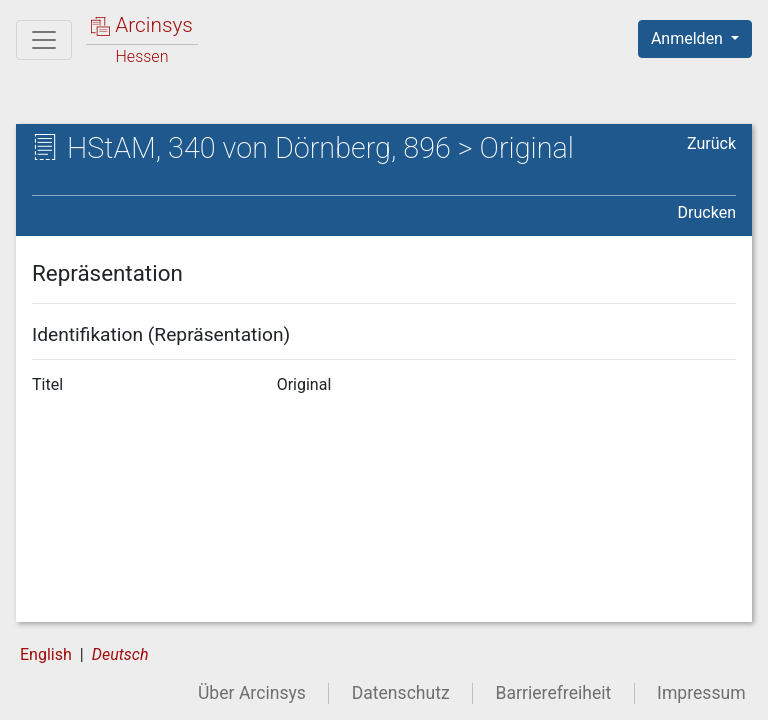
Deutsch (120, 654)
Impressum (701, 693)
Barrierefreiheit (554, 693)
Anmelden (689, 38)
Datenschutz (401, 693)
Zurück (711, 143)
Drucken (707, 212)
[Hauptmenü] (44, 40)
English (46, 654)
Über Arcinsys (252, 693)
